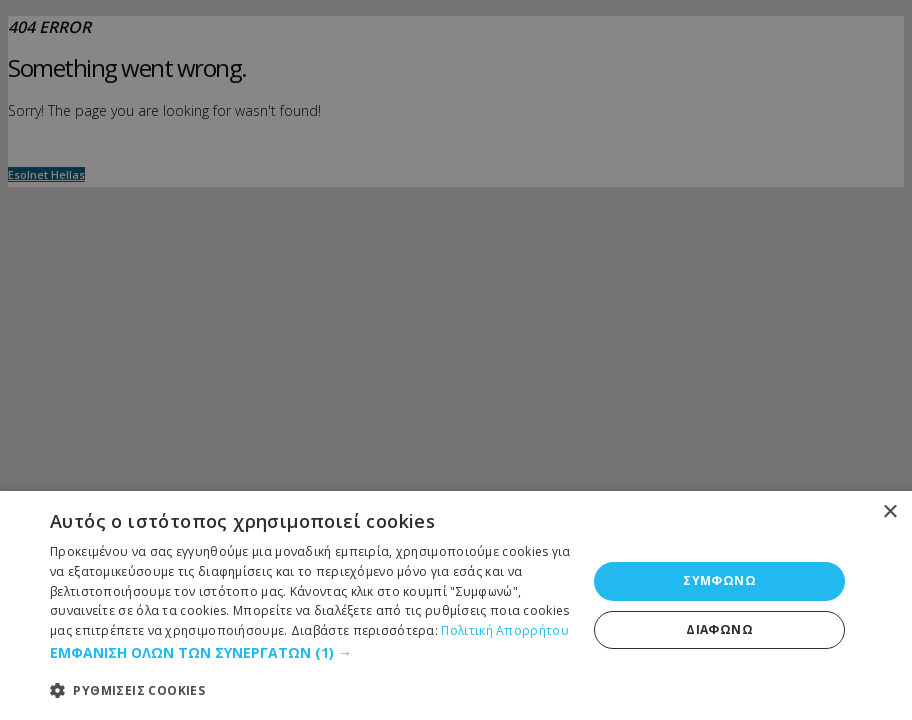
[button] (310, 653)
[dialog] (456, 605)
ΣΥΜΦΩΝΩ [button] (719, 580)
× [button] (889, 512)
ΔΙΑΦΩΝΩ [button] (719, 629)
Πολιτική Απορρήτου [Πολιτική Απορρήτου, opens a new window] (504, 630)
